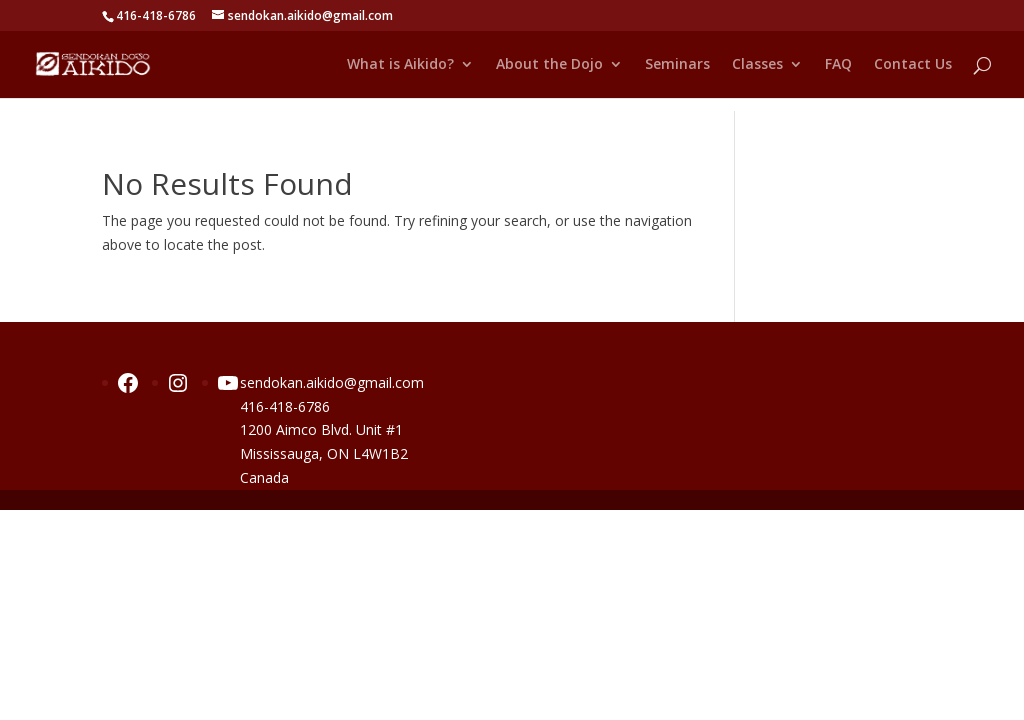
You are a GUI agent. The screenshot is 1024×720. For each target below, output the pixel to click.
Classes (757, 65)
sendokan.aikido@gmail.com (332, 382)
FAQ (838, 65)
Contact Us (913, 65)
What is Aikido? (400, 65)
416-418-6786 (285, 406)
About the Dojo (549, 65)
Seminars (677, 65)
